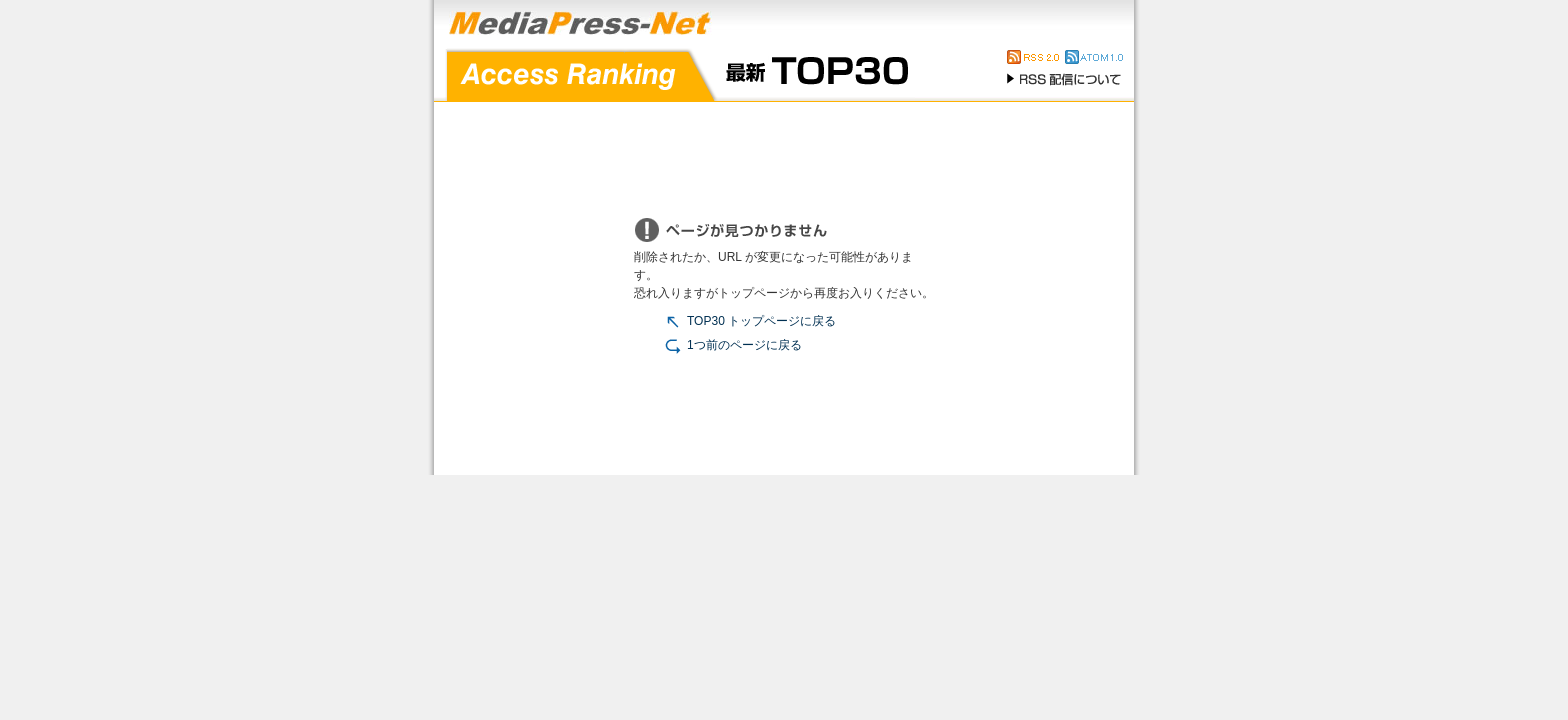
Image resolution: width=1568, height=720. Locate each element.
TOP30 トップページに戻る (750, 321)
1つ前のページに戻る (733, 345)
